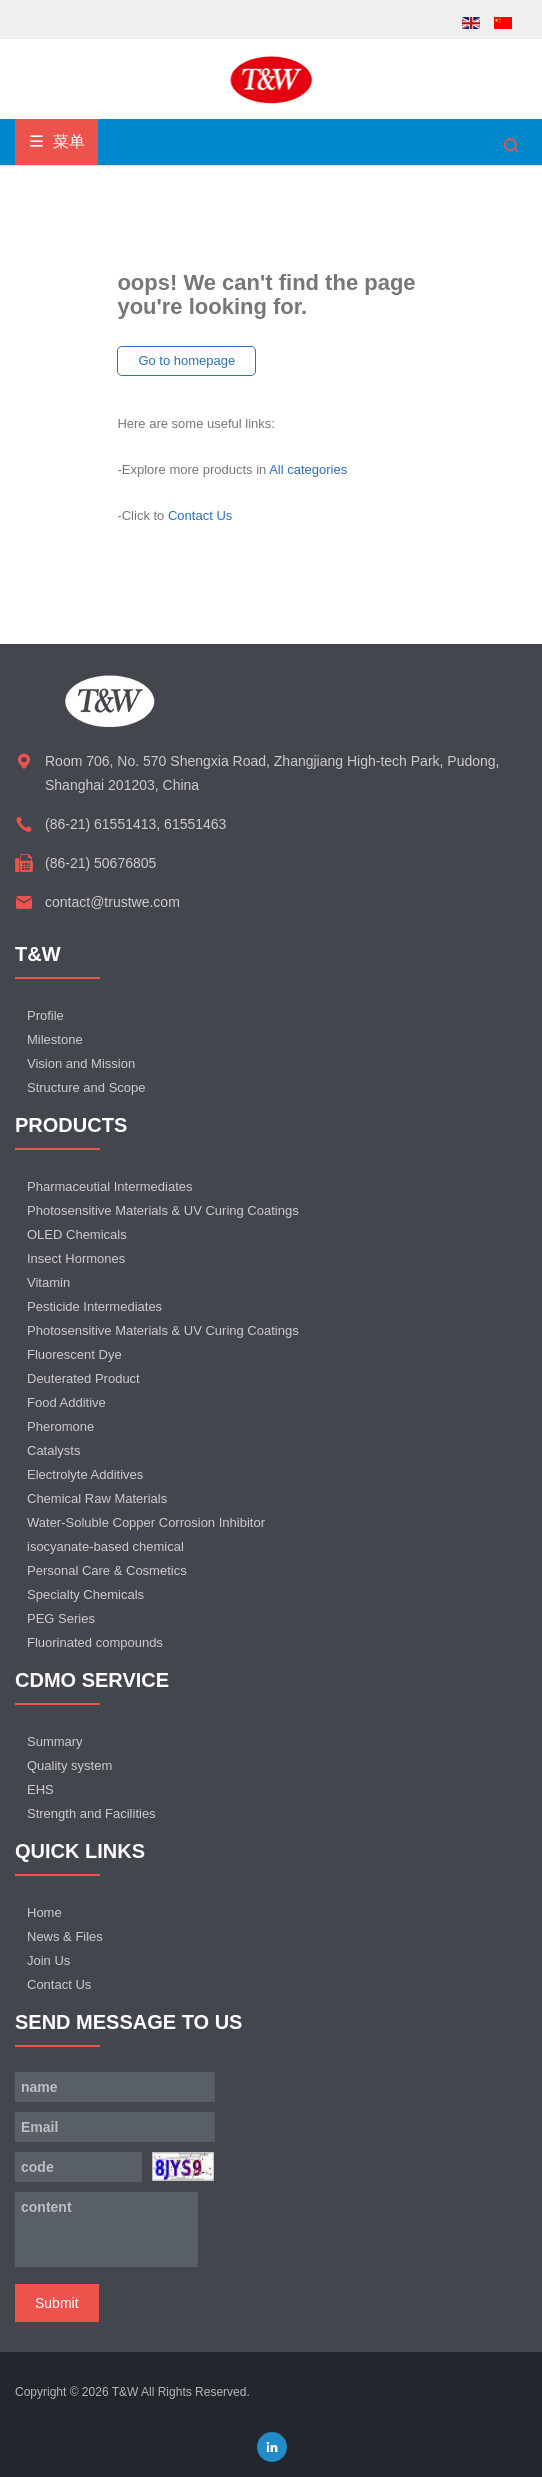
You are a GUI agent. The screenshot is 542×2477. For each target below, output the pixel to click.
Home (44, 1912)
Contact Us (200, 515)
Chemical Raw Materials (97, 1498)
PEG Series (61, 1618)
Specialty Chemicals (85, 1594)
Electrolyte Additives (85, 1474)
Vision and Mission (81, 1063)
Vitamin (48, 1282)
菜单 (56, 141)
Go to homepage (186, 360)
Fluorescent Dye (74, 1354)
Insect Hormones (76, 1258)
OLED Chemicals (77, 1234)
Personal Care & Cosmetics (107, 1570)
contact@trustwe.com (112, 902)
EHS (40, 1789)
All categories (308, 469)
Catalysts (53, 1450)
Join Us (48, 1960)
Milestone (55, 1039)
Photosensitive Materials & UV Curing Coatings (163, 1210)
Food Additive (66, 1402)
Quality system (69, 1765)
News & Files (65, 1936)
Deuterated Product (83, 1378)
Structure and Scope (86, 1087)
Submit (57, 2303)
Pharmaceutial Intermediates (109, 1186)
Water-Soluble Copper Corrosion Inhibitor (146, 1522)
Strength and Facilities (91, 1813)
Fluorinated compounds (95, 1642)
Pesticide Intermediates (94, 1306)
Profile (45, 1015)
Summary (55, 1741)
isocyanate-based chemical (105, 1546)
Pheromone (60, 1426)
